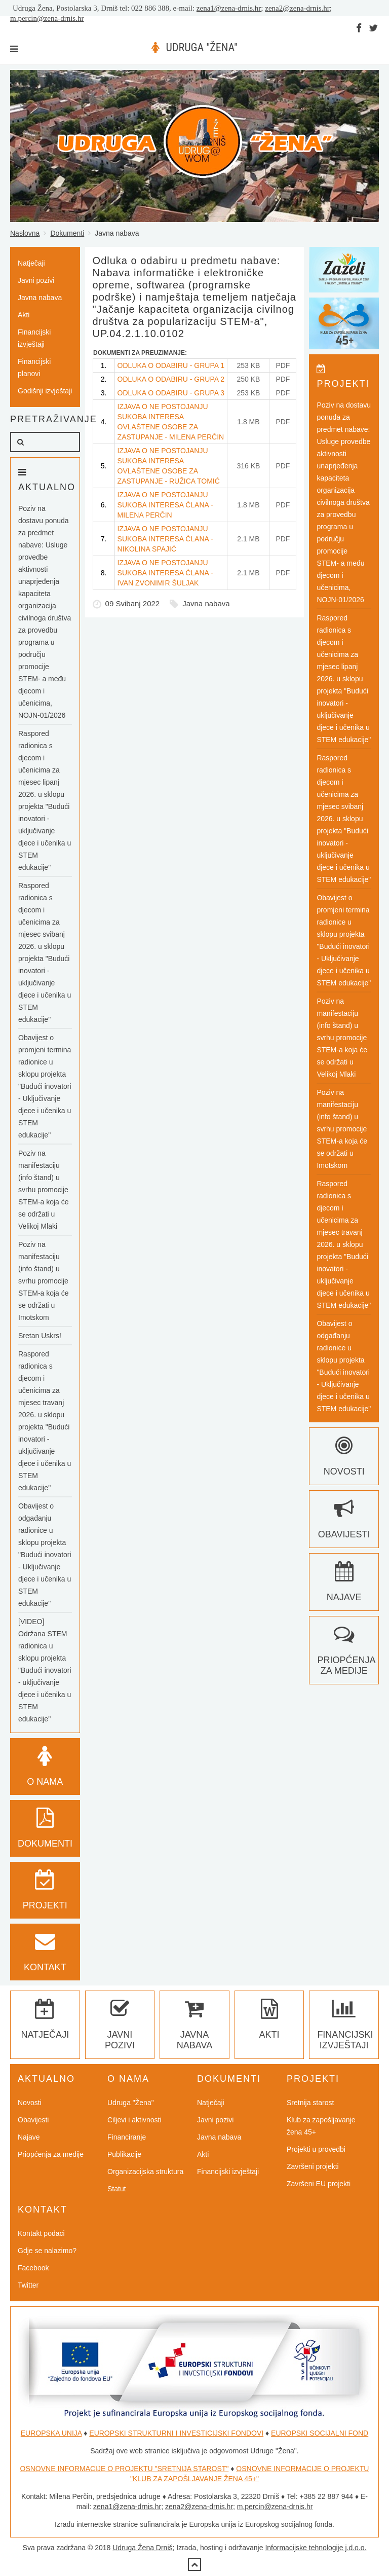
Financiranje (126, 2137)
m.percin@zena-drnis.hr (47, 18)
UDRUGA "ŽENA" (202, 47)
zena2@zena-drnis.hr (297, 8)
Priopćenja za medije (346, 1655)
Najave (29, 2137)
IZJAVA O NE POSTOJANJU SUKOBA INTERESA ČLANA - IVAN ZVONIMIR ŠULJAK (165, 573)
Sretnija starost (310, 2103)
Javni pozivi (36, 280)
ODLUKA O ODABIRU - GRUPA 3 (171, 393)
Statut (116, 2189)
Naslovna (25, 233)
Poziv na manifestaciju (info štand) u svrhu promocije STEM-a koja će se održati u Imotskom (43, 1280)
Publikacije (124, 2154)
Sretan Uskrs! (39, 1336)
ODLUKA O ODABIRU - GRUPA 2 (171, 379)
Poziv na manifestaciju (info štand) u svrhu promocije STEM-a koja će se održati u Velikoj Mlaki (43, 1189)
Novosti (30, 2103)
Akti (23, 315)
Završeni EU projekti (319, 2184)
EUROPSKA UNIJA (51, 2433)
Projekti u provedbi (316, 2149)
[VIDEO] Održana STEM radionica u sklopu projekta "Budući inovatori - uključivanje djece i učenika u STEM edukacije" (44, 1670)
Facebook (33, 2268)
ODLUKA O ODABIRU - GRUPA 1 (171, 365)
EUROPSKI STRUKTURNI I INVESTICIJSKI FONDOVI (176, 2433)
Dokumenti (67, 233)
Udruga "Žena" (130, 2103)
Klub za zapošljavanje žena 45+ (321, 2126)
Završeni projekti (313, 2166)
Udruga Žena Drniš (142, 2548)
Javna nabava (205, 603)
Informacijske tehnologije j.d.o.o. (315, 2548)
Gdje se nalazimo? (47, 2251)
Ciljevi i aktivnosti (134, 2120)
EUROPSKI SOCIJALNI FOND (319, 2433)
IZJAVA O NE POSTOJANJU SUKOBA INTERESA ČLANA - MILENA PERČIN (165, 505)
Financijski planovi (34, 367)
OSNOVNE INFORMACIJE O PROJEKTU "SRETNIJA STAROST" (124, 2468)
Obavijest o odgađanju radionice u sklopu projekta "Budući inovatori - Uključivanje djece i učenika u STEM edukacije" (44, 1554)
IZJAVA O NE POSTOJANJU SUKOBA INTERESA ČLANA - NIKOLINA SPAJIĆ (165, 539)
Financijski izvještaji (34, 338)
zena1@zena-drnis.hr (229, 8)
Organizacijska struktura (145, 2171)
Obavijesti (33, 2120)
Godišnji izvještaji (45, 391)
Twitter (28, 2285)
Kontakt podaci (41, 2233)
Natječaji (31, 263)
